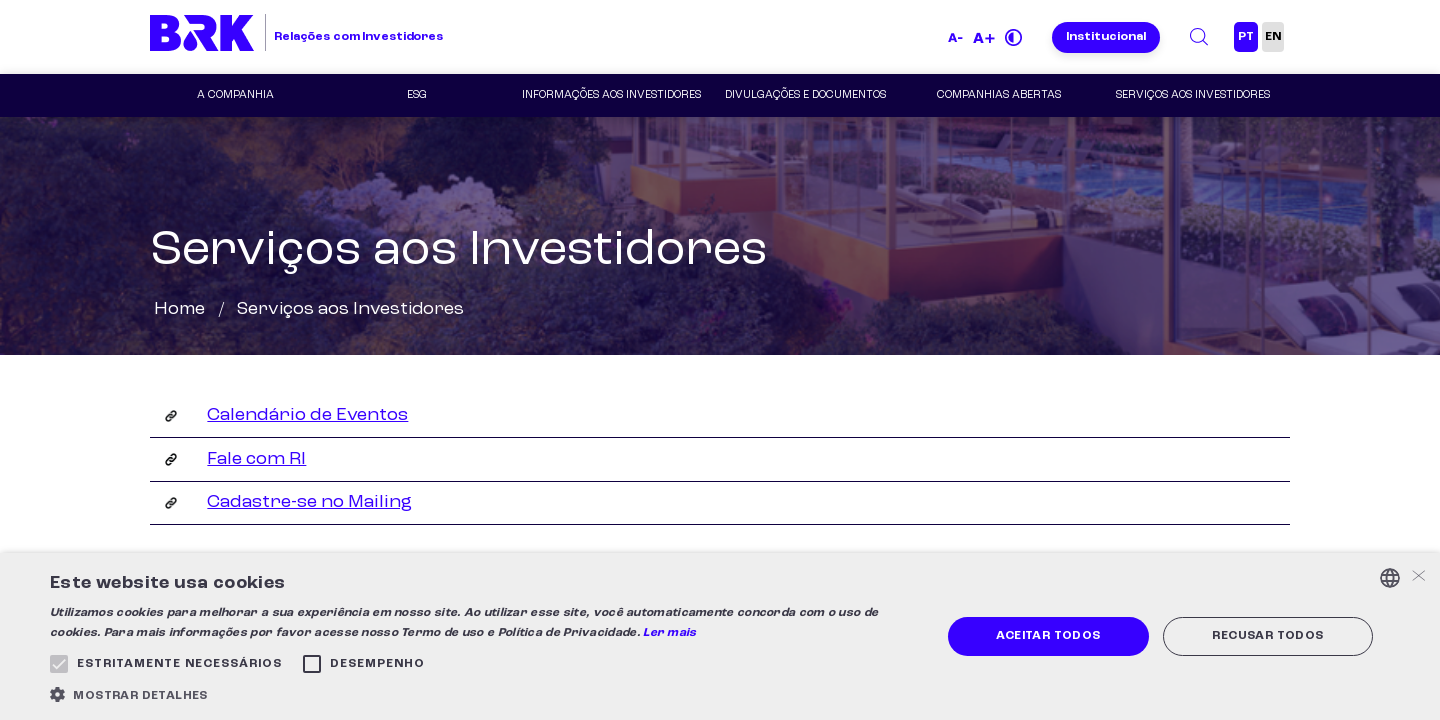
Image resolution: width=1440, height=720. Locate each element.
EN (1273, 37)
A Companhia (235, 95)
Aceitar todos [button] (1048, 636)
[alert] (720, 636)
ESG (417, 95)
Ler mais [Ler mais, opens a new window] (669, 633)
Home (179, 309)
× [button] (1417, 577)
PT (1246, 37)
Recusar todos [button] (1267, 636)
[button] (482, 694)
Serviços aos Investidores (1193, 95)
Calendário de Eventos (307, 415)
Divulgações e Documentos (805, 95)
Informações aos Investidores (611, 95)
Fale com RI (256, 459)
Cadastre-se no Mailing (309, 502)
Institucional (1106, 37)
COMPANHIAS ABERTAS (999, 95)
